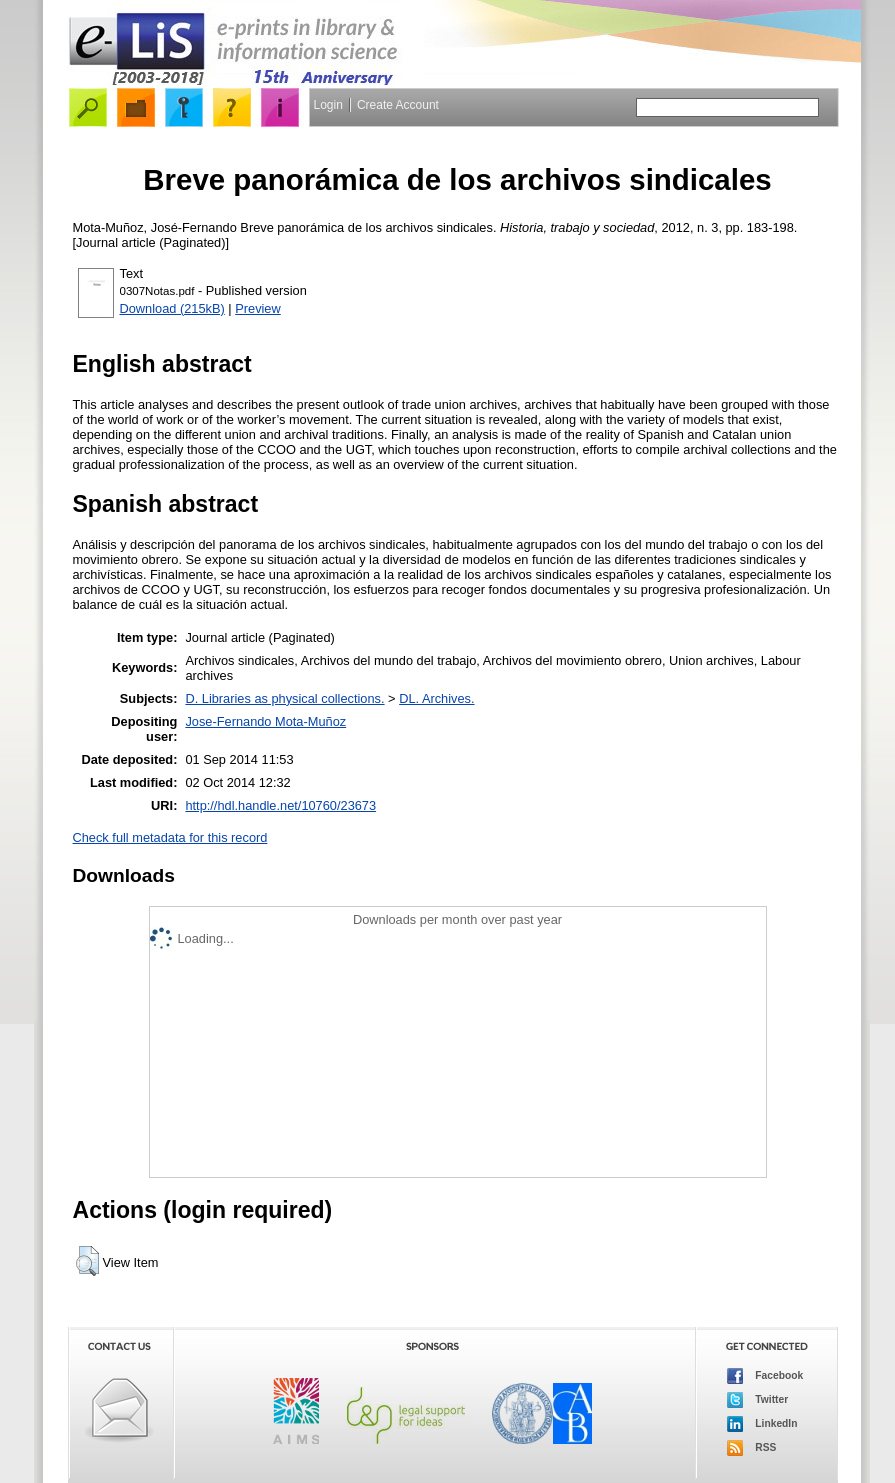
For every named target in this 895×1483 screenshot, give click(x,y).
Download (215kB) (172, 308)
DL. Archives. (436, 698)
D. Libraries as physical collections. (284, 698)
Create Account (398, 105)
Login (328, 105)
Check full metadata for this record (170, 837)
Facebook (765, 1376)
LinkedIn (762, 1424)
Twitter (758, 1400)
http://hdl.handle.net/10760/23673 (280, 805)
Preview (258, 308)
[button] (87, 1261)
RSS (752, 1448)
